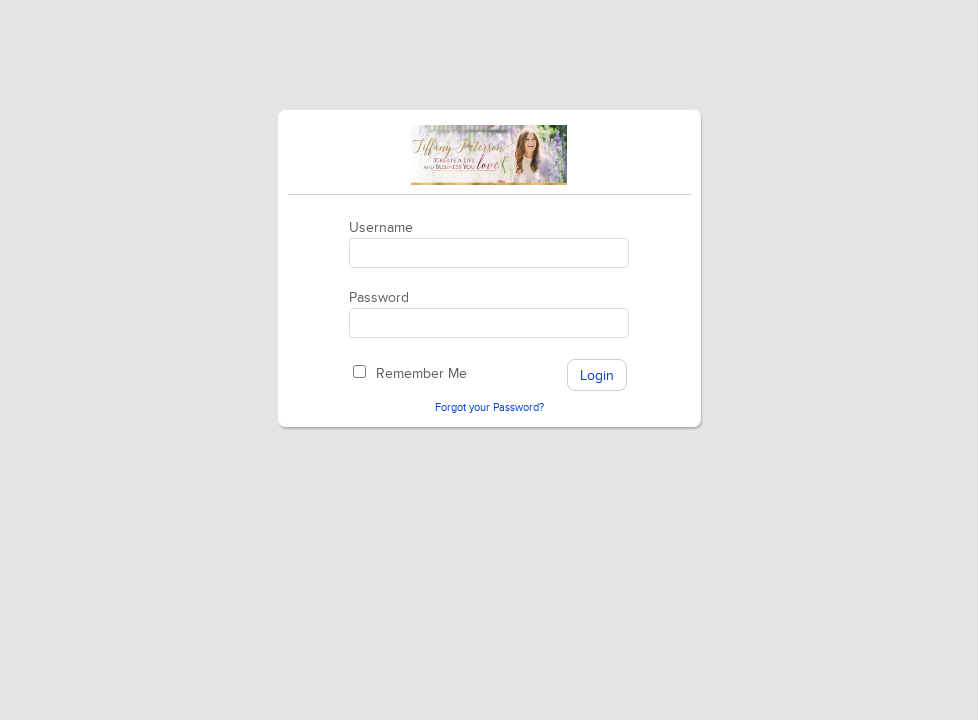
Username (381, 227)
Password (379, 297)
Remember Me (421, 373)
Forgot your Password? (489, 407)
